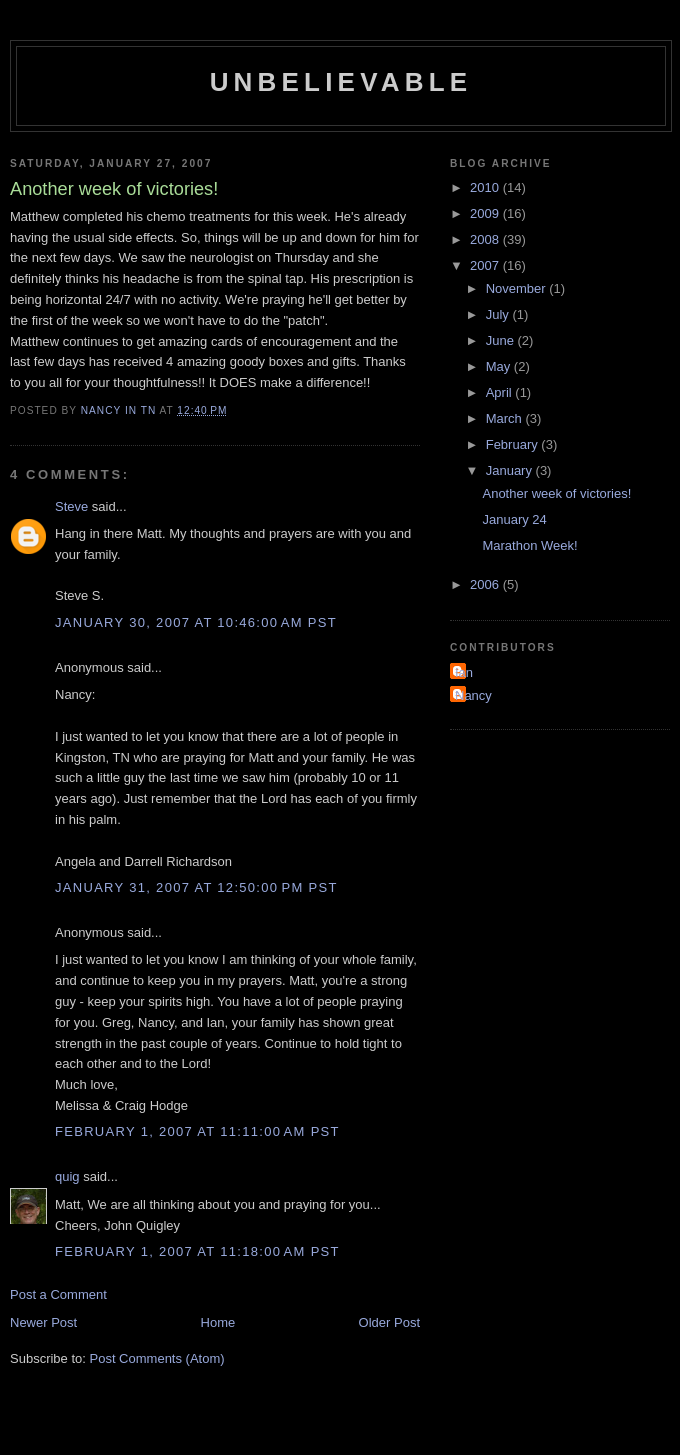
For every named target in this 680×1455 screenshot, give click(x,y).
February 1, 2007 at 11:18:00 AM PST (197, 1251)
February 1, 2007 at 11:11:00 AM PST (197, 1131)
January (511, 470)
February (514, 444)
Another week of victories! (556, 493)
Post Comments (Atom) (157, 1358)
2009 (486, 213)
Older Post (389, 1322)
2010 (486, 187)
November (518, 288)
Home (218, 1322)
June (502, 340)
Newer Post (43, 1322)
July (499, 314)
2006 (486, 584)
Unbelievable (341, 82)
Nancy (473, 695)
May (500, 366)
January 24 (514, 519)
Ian (464, 672)
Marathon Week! (529, 545)
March (506, 418)
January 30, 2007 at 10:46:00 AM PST (196, 622)
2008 (486, 239)
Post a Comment (58, 1294)
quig (67, 1176)
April (501, 392)
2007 (486, 265)
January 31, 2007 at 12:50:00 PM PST (196, 887)
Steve (71, 506)
